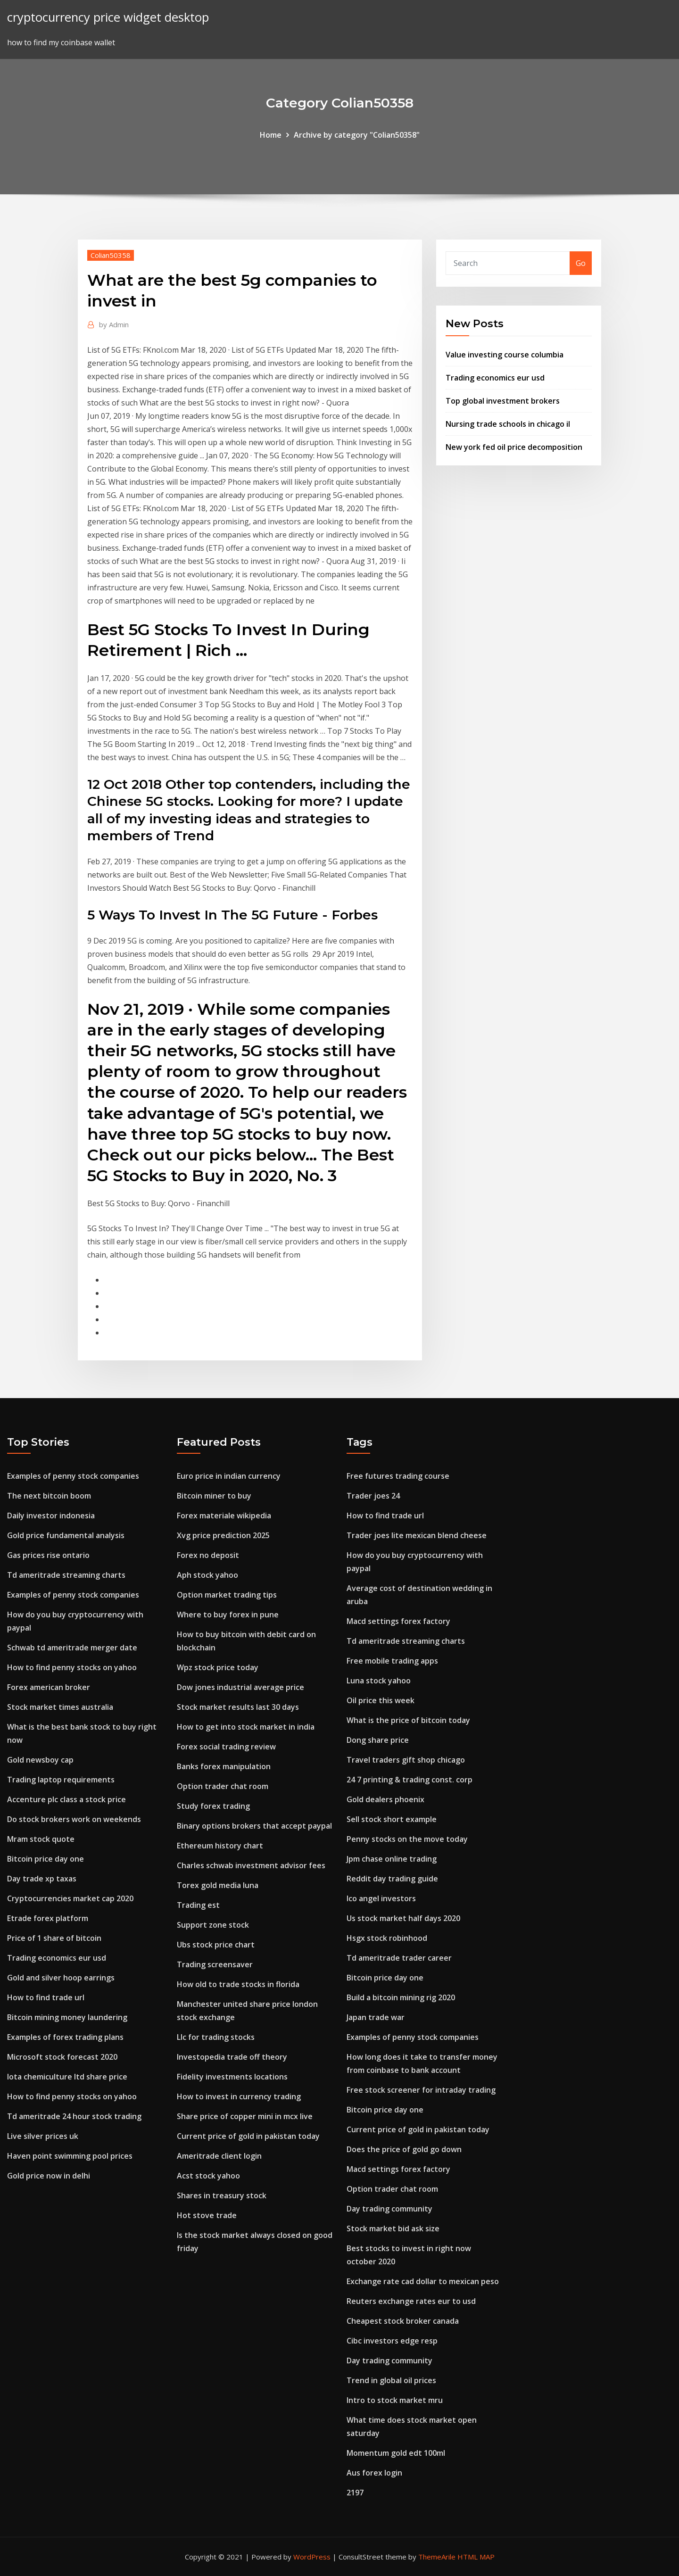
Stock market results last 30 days (238, 1707)
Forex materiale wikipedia (224, 1515)
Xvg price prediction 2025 (223, 1535)
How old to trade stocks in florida (238, 1984)
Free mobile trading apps (392, 1661)
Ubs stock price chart (216, 1944)
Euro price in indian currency (229, 1476)
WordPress (312, 2556)
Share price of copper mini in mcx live (245, 2116)
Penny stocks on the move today (407, 1839)
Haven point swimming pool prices (69, 2156)
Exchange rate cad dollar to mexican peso (423, 2281)
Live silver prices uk (42, 2136)
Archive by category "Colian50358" (357, 135)
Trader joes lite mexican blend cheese (417, 1535)
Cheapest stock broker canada (403, 2321)
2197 (355, 2492)
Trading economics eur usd (495, 378)
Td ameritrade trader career (399, 1958)
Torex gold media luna (217, 1885)
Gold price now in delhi (48, 2175)
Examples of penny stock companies (73, 1476)
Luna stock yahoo (379, 1680)
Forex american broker (48, 1687)
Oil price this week (380, 1700)
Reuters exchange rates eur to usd (411, 2301)
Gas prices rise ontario (48, 1555)
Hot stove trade (207, 2215)
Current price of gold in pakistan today (248, 2136)
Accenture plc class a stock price (66, 1799)
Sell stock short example (392, 1819)
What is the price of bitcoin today (408, 1720)
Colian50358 (111, 255)
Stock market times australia (60, 1707)
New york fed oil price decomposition (514, 447)
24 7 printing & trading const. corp (409, 1779)
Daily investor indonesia (51, 1515)
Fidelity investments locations (232, 2076)
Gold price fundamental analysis (65, 1535)
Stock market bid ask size (393, 2228)
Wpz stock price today (217, 1667)
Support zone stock (213, 1925)
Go (581, 263)
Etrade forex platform (47, 1918)
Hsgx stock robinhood (387, 1938)
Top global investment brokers (503, 401)
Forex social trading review (226, 1746)
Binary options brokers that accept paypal (254, 1826)
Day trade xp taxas (41, 1878)
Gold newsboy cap (40, 1760)
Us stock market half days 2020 (403, 1918)
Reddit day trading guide (392, 1878)
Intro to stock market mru (395, 2400)
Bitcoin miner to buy (214, 1496)
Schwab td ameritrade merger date (72, 1647)
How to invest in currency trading (239, 2096)
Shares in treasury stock (221, 2195)
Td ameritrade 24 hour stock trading (74, 2116)
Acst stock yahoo (208, 2175)
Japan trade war (376, 2017)
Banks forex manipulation (224, 1766)
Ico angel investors (381, 1898)
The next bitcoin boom (49, 1496)
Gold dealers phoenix (385, 1799)
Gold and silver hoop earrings (61, 1977)
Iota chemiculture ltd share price (67, 2076)
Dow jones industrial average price (240, 1687)
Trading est (198, 1905)
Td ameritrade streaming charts (66, 1575)
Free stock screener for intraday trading (421, 2090)
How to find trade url (45, 1997)
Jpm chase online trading (392, 1859)
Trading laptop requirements (61, 1779)
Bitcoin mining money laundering (67, 2017)
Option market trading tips (227, 1595)
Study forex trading (213, 1806)
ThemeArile (436, 2556)
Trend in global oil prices (391, 2380)
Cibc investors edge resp (392, 2341)
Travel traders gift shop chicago (406, 1760)
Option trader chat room (222, 1786)
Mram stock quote (41, 1839)
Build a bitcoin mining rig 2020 (401, 1997)
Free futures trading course (398, 1476)
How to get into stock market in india (246, 1727)
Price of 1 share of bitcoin (54, 1938)
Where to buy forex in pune (228, 1614)
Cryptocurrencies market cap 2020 (70, 1898)
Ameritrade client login (219, 2156)
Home (271, 135)
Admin (114, 324)
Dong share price (378, 1740)
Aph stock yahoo (207, 1575)
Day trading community (389, 2208)
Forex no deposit (208, 1555)
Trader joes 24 (373, 1496)
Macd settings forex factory (398, 1621)
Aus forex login (374, 2473)
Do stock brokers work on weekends (74, 1819)
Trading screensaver (215, 1964)
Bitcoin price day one (45, 1859)
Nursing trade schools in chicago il (508, 424)
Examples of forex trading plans (65, 2037)
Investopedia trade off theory (232, 2057)
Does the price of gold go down (404, 2149)
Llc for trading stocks (216, 2037)
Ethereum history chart (220, 1845)
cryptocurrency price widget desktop (108, 17)
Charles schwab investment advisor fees (251, 1865)
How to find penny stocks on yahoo (72, 1667)
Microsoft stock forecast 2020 (62, 2057)
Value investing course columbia (504, 354)
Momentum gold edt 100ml (396, 2453)
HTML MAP (476, 2556)
